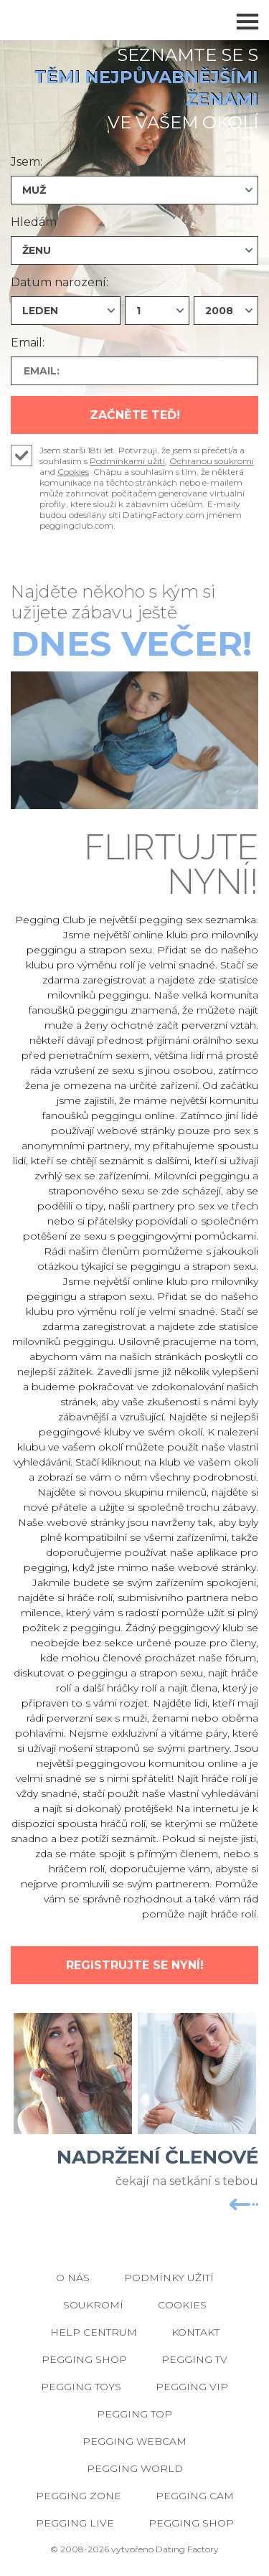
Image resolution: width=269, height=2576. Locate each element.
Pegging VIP (192, 2386)
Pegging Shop (84, 2359)
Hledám (34, 222)
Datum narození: (59, 282)
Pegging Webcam (134, 2441)
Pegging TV (194, 2359)
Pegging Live (75, 2522)
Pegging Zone (78, 2495)
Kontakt (195, 2332)
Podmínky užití (169, 2277)
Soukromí (93, 2304)
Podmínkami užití (127, 461)
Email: (27, 342)
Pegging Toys (81, 2386)
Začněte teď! (135, 415)
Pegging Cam (195, 2495)
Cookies (73, 471)
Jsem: (26, 162)
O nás (73, 2277)
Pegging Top (134, 2413)
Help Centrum (93, 2332)
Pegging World (135, 2468)
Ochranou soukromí (211, 461)
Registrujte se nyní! (135, 1965)
